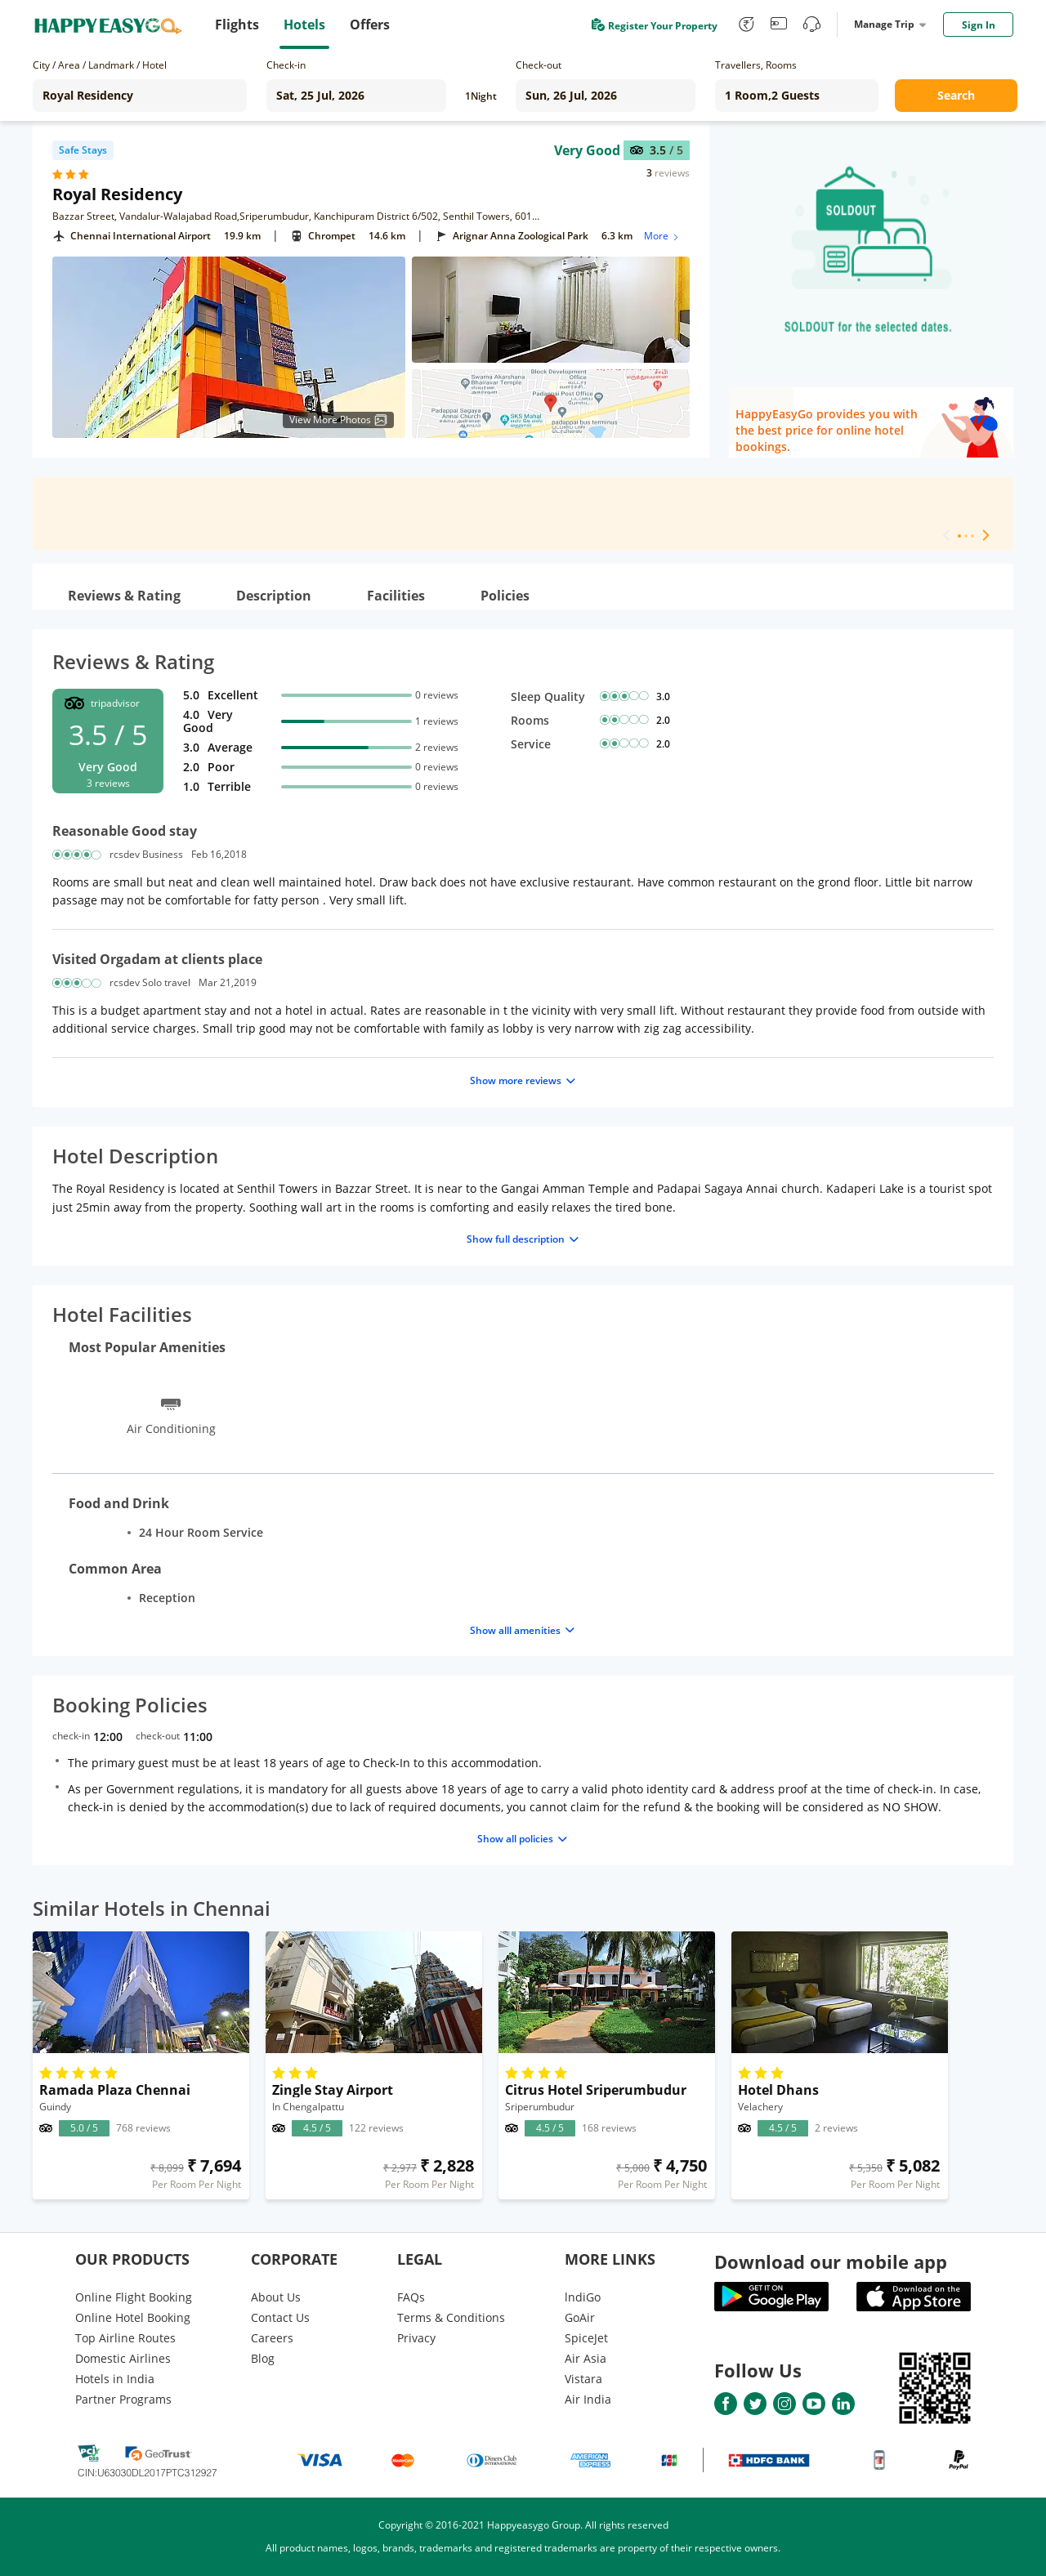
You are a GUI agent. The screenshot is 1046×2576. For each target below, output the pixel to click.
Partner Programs (123, 2399)
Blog (263, 2358)
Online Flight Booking (133, 2297)
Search (956, 95)
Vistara (583, 2378)
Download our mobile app (830, 2261)
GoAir (580, 2317)
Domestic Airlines (123, 2358)
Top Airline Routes (125, 2338)
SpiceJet (586, 2338)
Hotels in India (114, 2378)
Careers (272, 2338)
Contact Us (280, 2317)
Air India (588, 2399)
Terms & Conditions (451, 2317)
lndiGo (583, 2297)
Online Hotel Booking (132, 2317)
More (662, 236)
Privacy (416, 2338)
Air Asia (585, 2358)
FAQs (411, 2297)
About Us (276, 2297)
